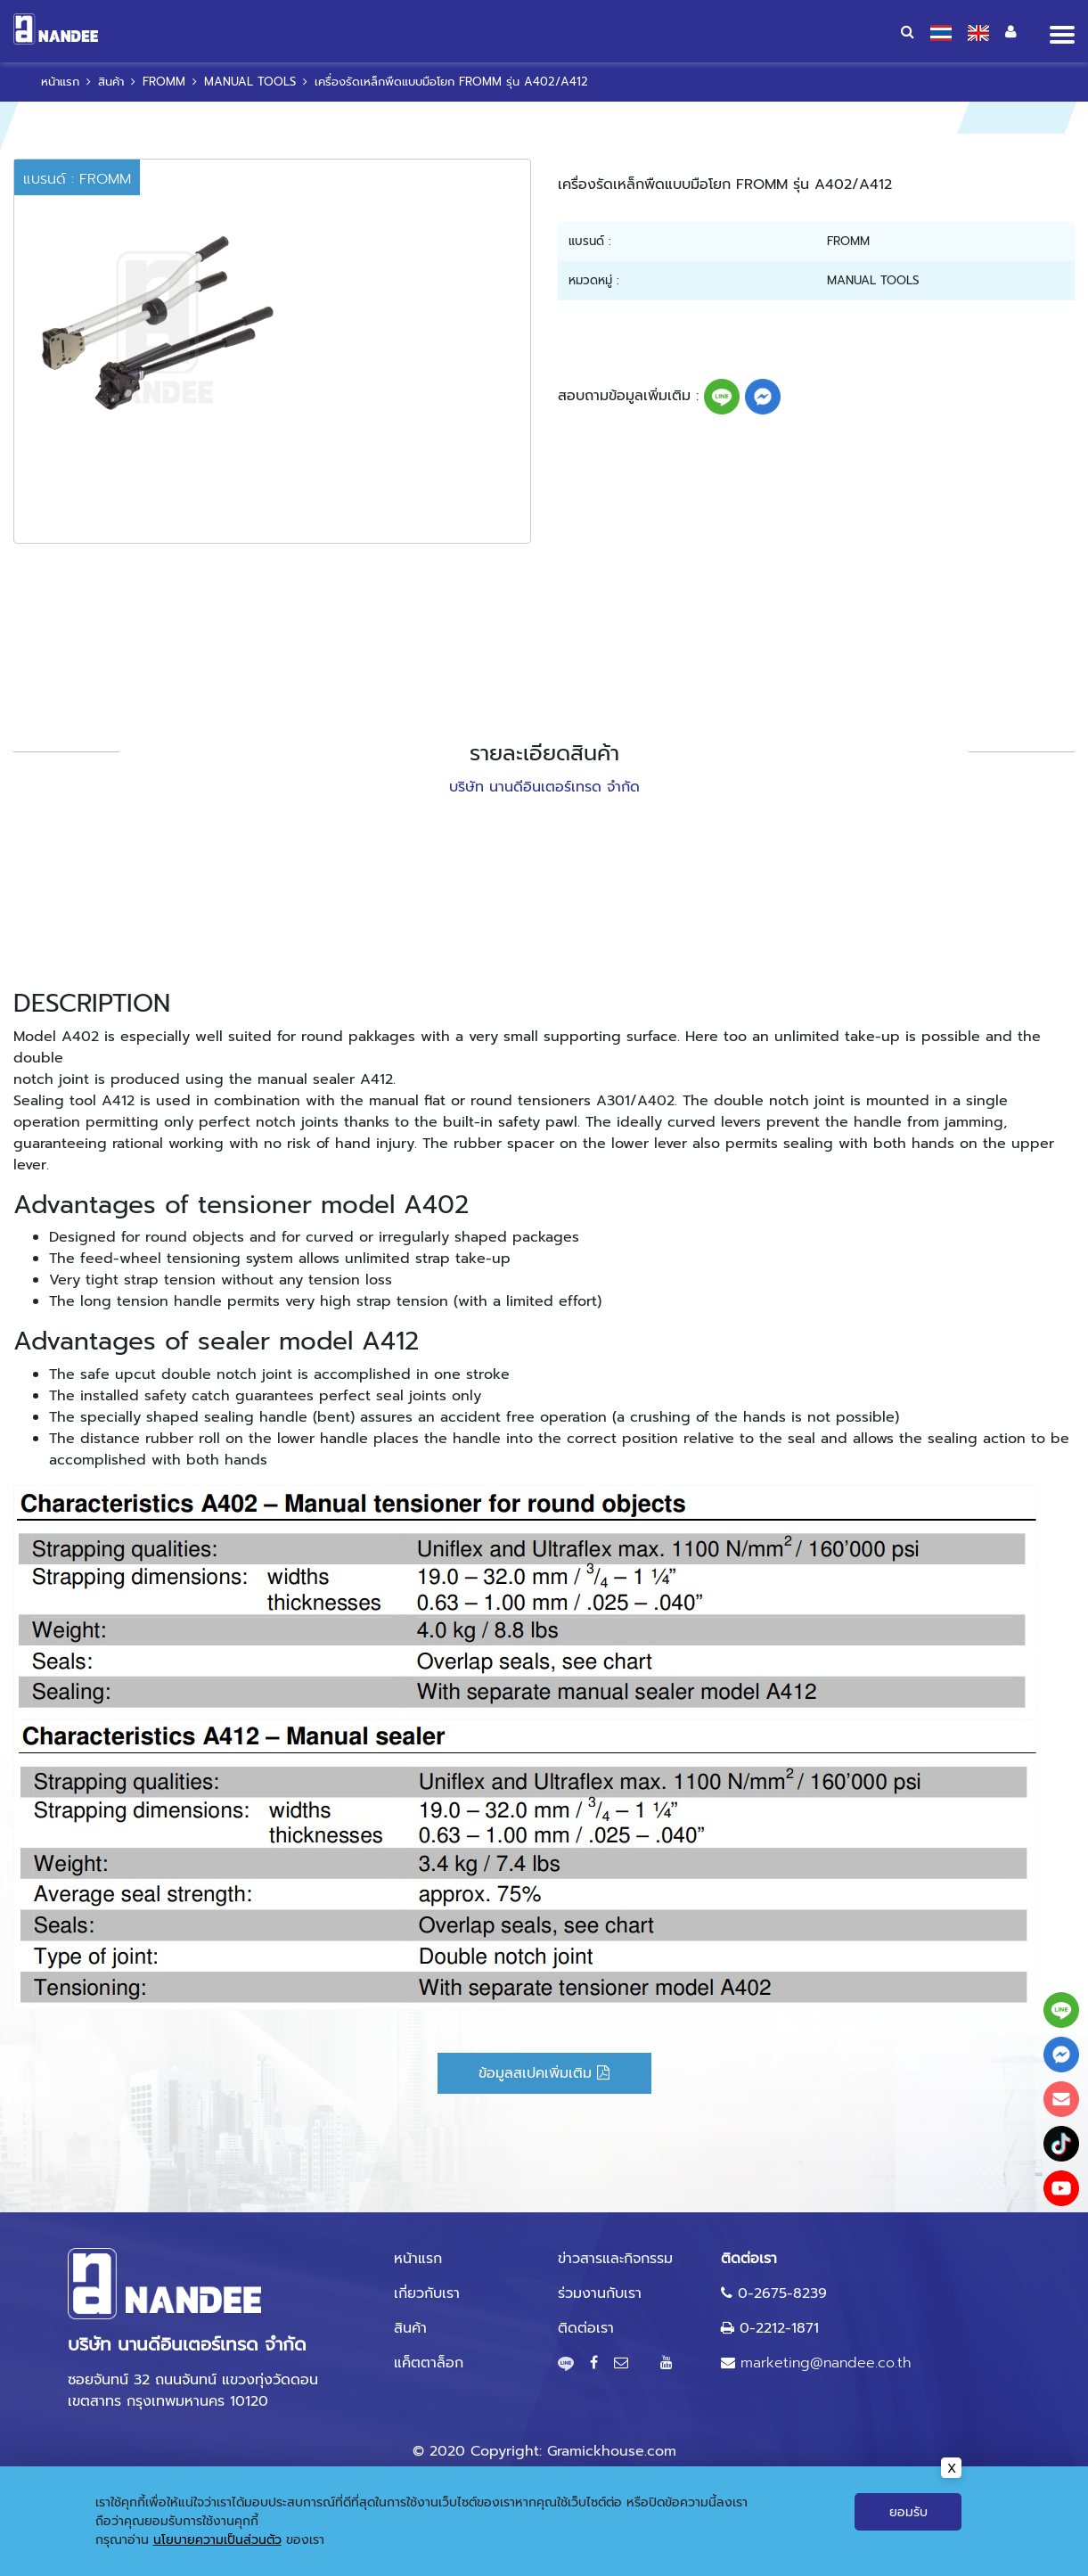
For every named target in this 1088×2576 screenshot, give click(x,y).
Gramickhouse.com (611, 2451)
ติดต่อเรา (586, 2328)
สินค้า (111, 81)
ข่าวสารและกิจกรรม (615, 2258)
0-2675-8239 (782, 2293)
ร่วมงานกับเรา (600, 2293)
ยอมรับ (908, 2514)
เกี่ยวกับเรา (427, 2293)
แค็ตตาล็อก (428, 2363)
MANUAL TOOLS (250, 81)
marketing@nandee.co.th (825, 2363)
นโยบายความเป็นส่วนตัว (217, 2541)
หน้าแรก (60, 81)
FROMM (164, 81)
